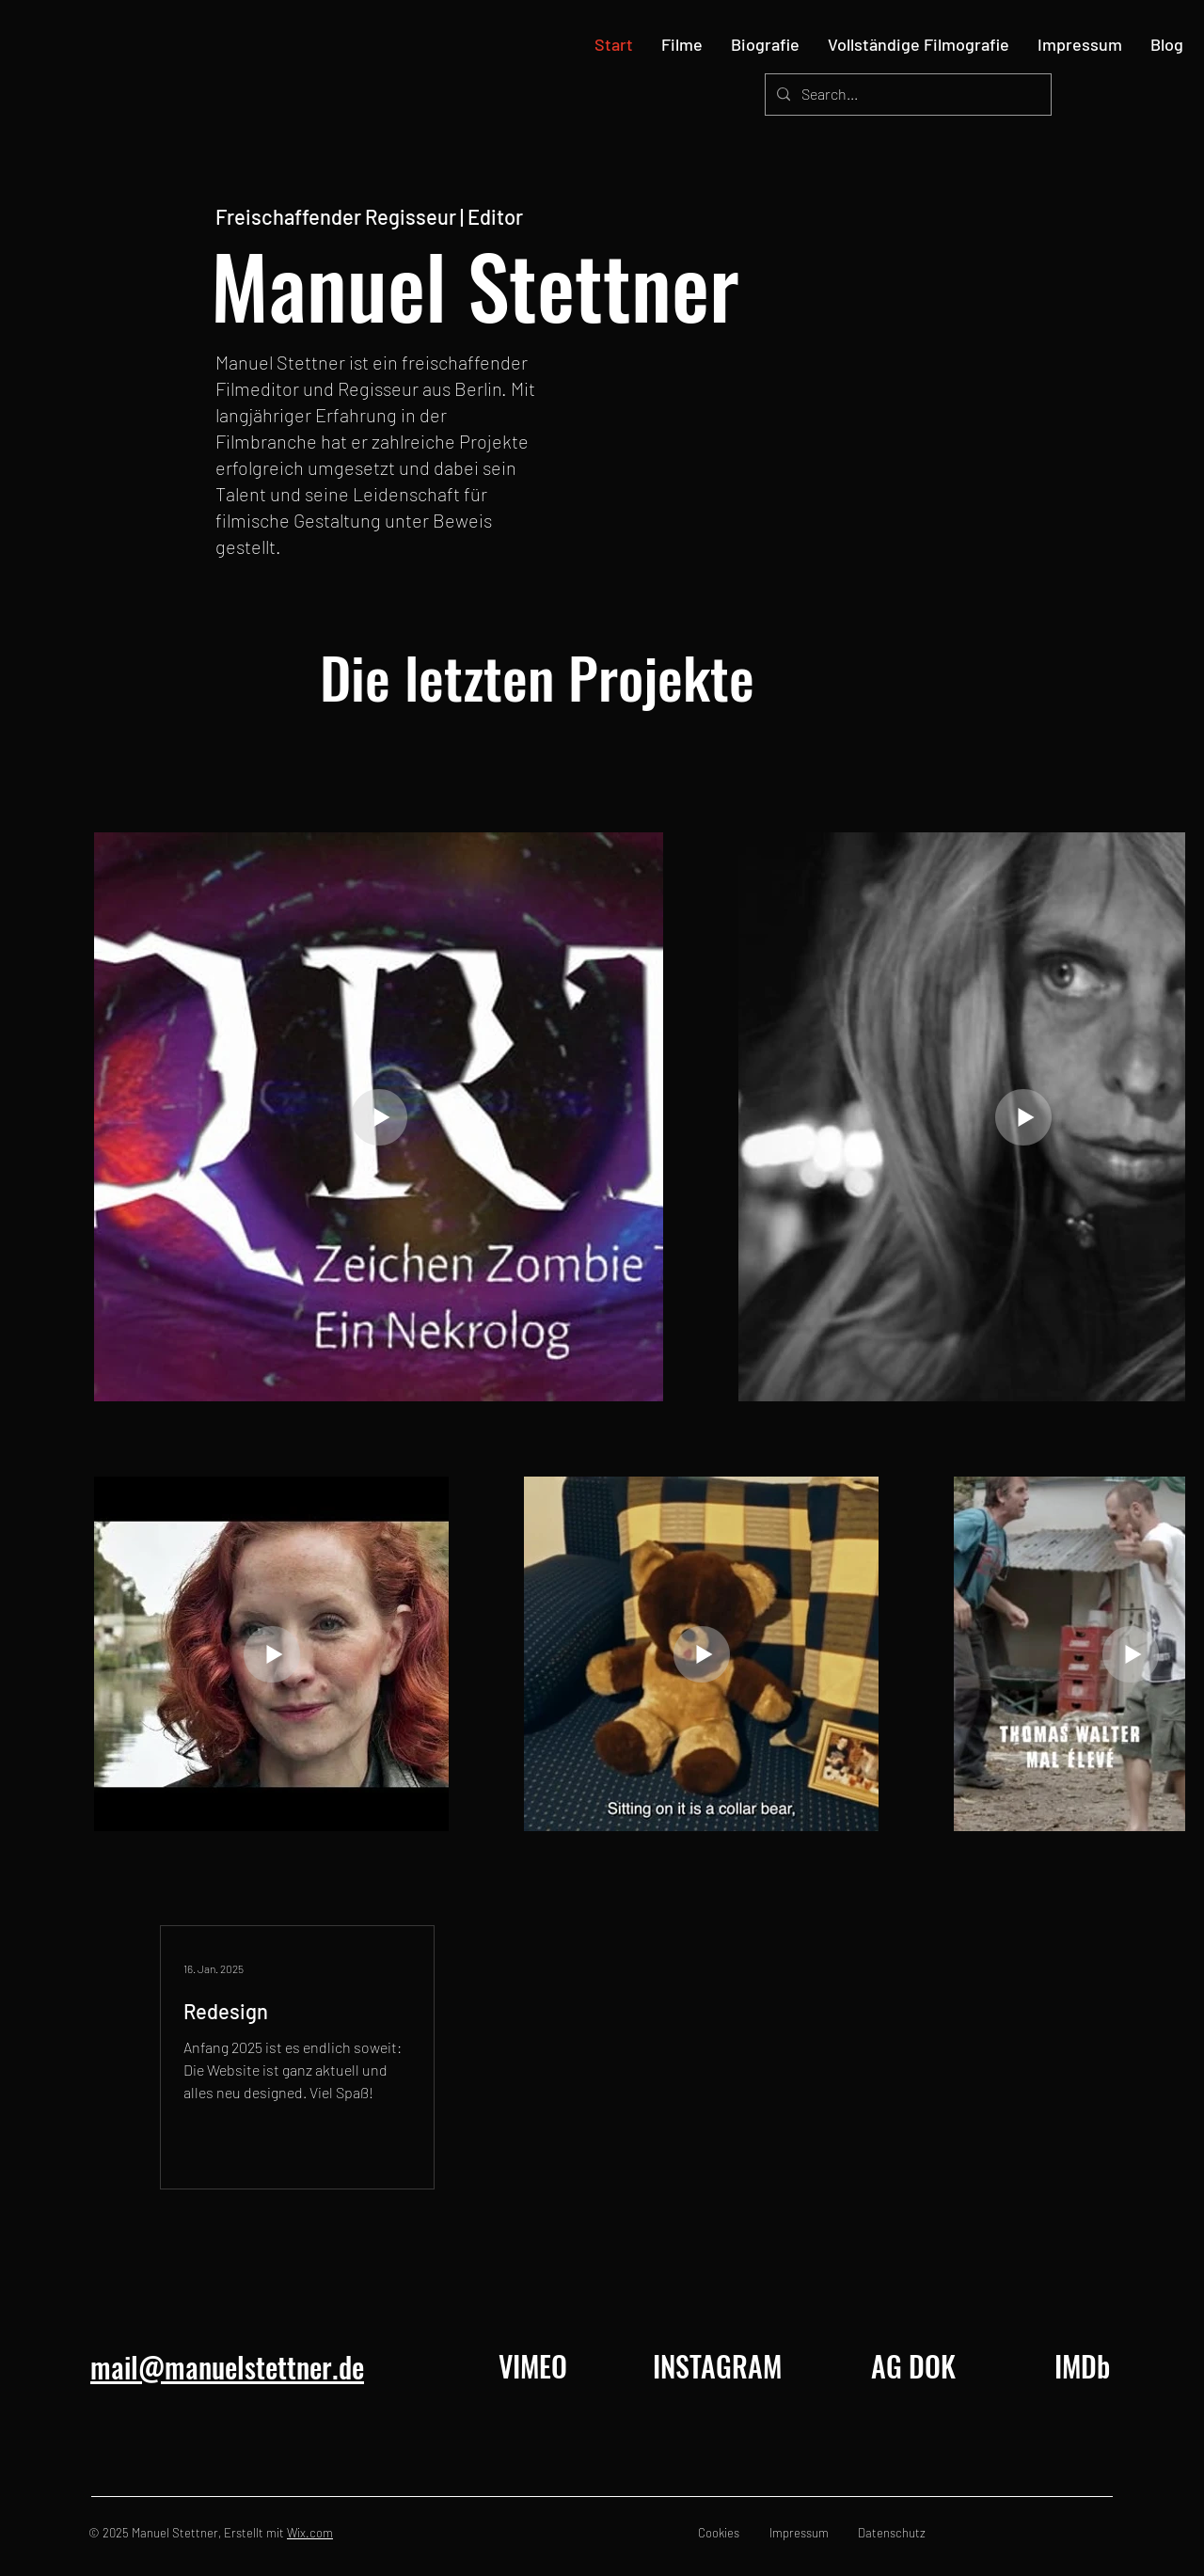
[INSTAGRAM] (717, 2366)
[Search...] (906, 94)
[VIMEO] (532, 2366)
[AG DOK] (913, 2366)
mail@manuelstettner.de (227, 2367)
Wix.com (310, 2532)
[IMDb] (1082, 2366)
